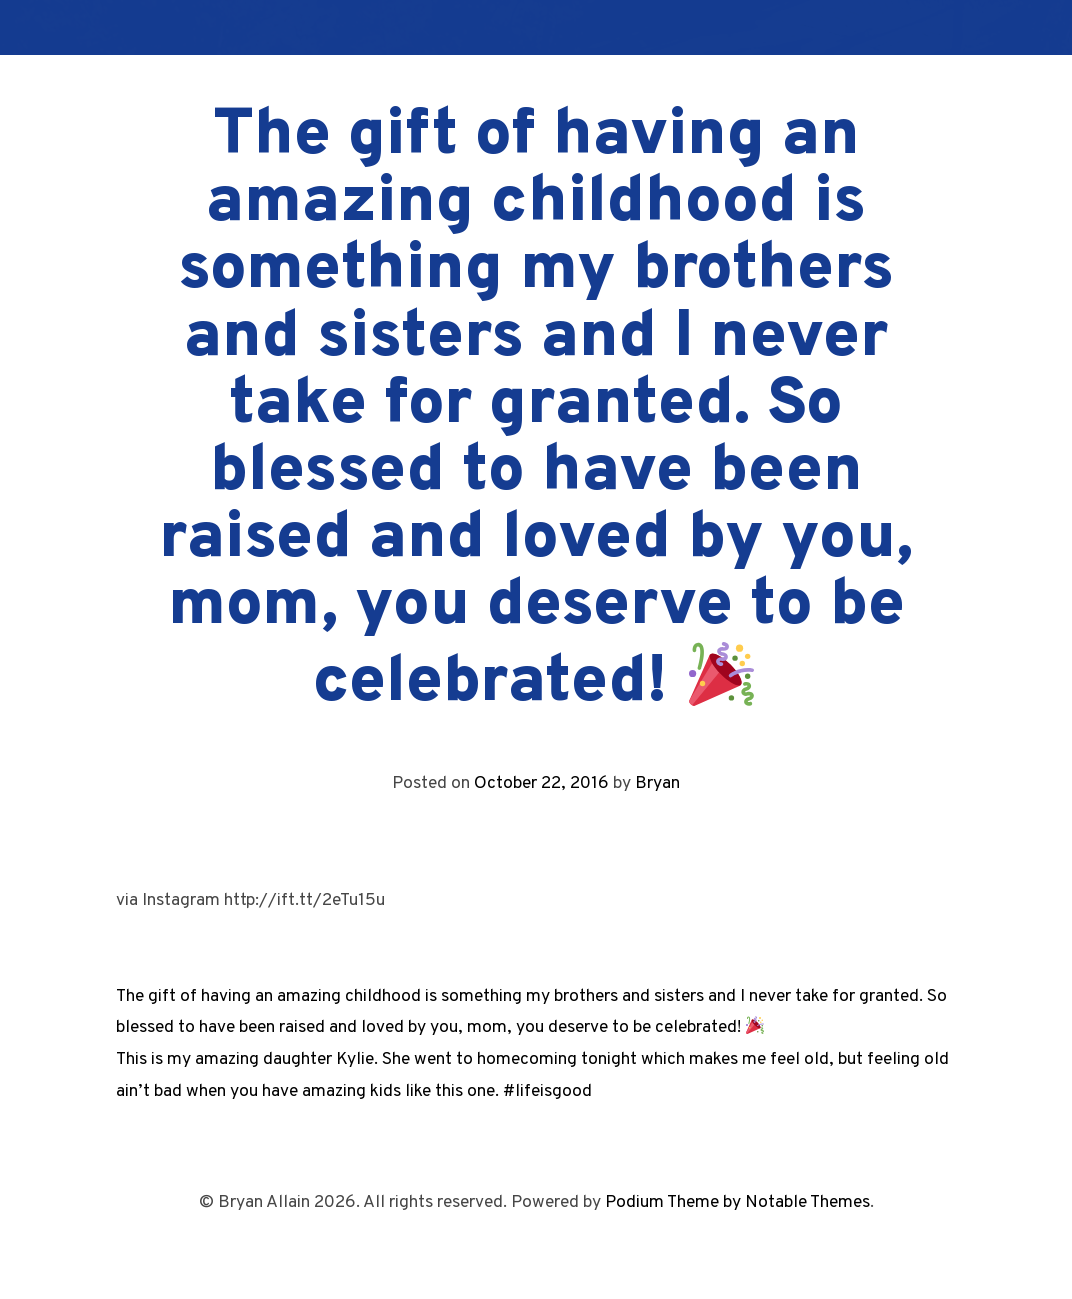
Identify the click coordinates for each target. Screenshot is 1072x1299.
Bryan (657, 783)
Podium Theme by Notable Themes (737, 1202)
